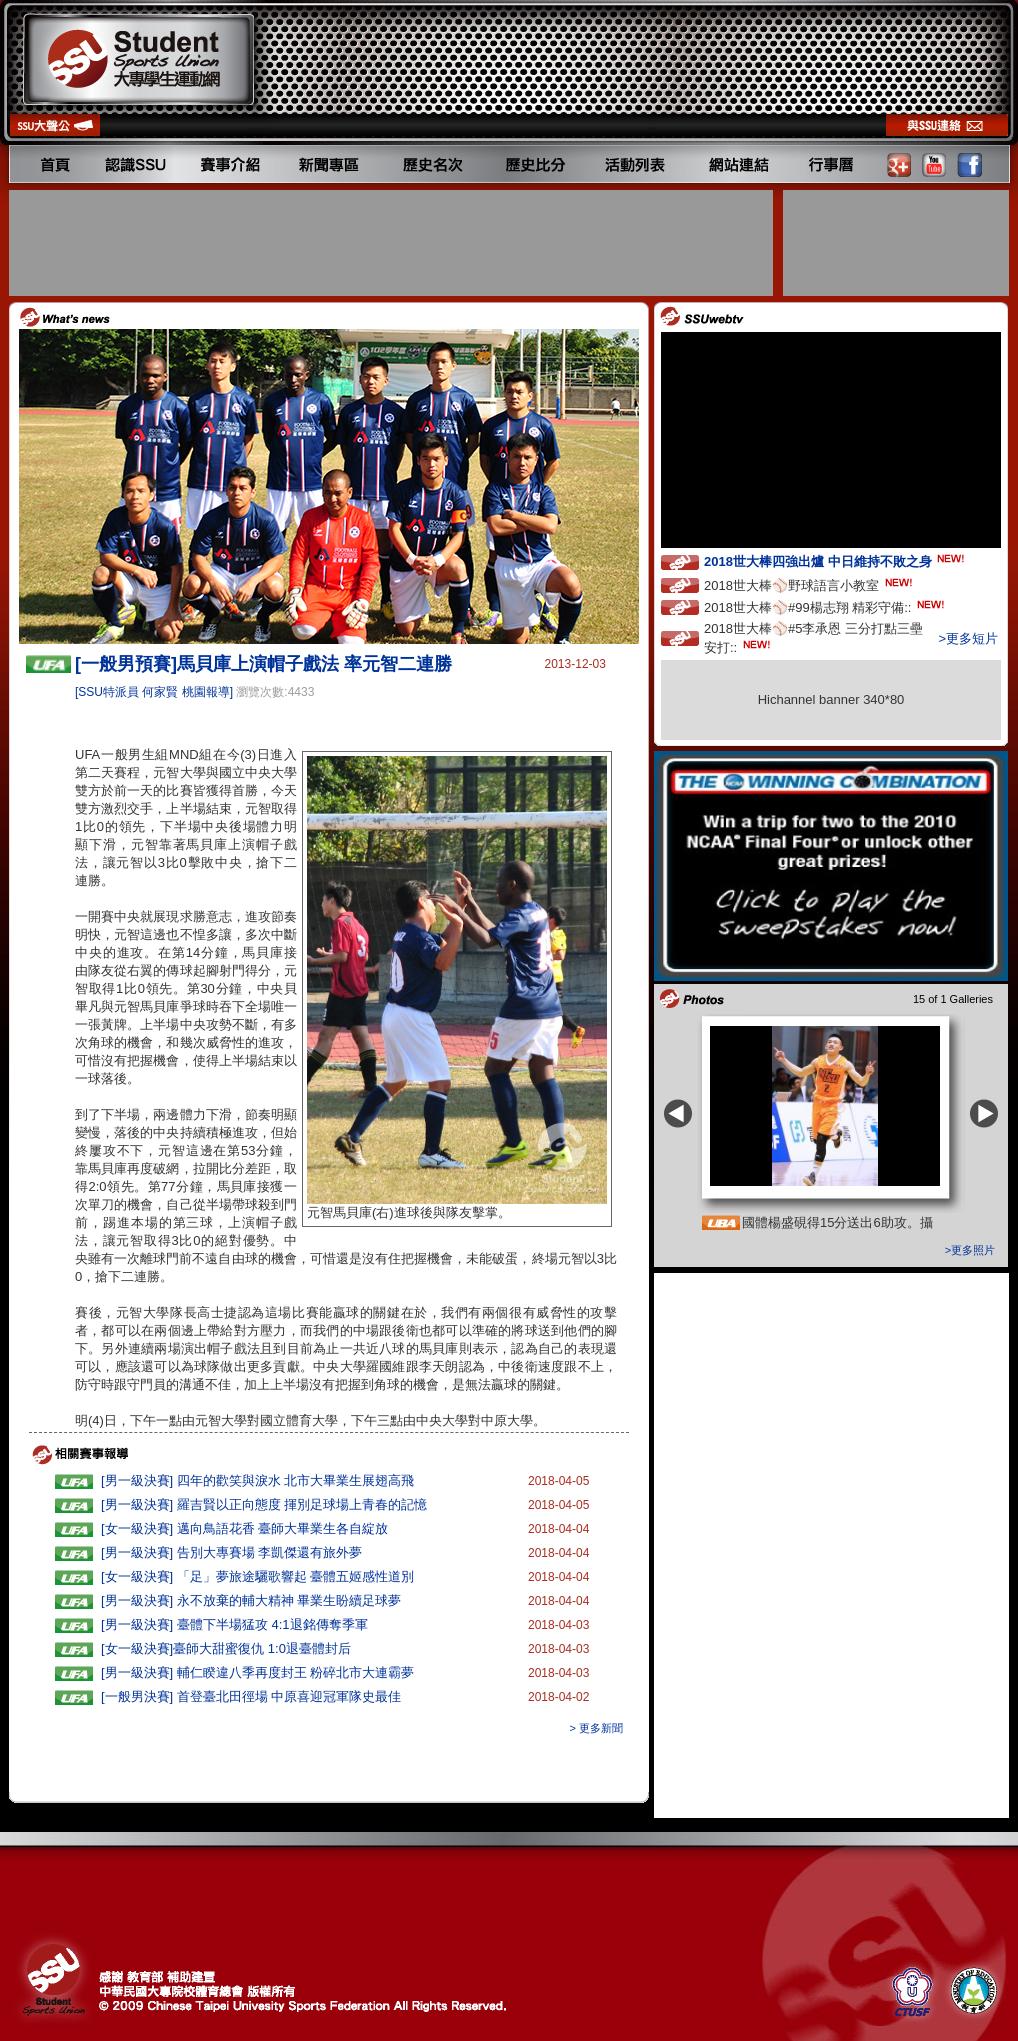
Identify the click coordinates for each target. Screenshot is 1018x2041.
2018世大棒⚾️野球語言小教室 (810, 584)
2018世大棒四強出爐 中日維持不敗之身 (836, 560)
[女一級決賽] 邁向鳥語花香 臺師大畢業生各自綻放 (244, 1528)
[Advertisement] (393, 243)
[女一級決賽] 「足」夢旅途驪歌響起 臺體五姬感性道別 (257, 1576)
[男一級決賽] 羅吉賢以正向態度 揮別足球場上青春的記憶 (264, 1504)
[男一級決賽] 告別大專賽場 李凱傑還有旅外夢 (231, 1552)
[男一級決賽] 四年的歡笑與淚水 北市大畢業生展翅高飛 (257, 1480)
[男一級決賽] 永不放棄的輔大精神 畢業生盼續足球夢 (251, 1600)
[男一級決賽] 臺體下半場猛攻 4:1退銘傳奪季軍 (234, 1624)
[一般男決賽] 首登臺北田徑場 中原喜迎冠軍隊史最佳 (251, 1696)
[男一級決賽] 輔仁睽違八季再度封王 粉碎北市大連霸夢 (257, 1672)
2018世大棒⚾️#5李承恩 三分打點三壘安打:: (813, 638)
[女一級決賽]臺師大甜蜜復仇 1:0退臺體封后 (226, 1648)
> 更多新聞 (596, 1728)
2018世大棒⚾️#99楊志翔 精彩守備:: (826, 606)
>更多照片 (970, 1250)
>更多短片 (968, 638)
